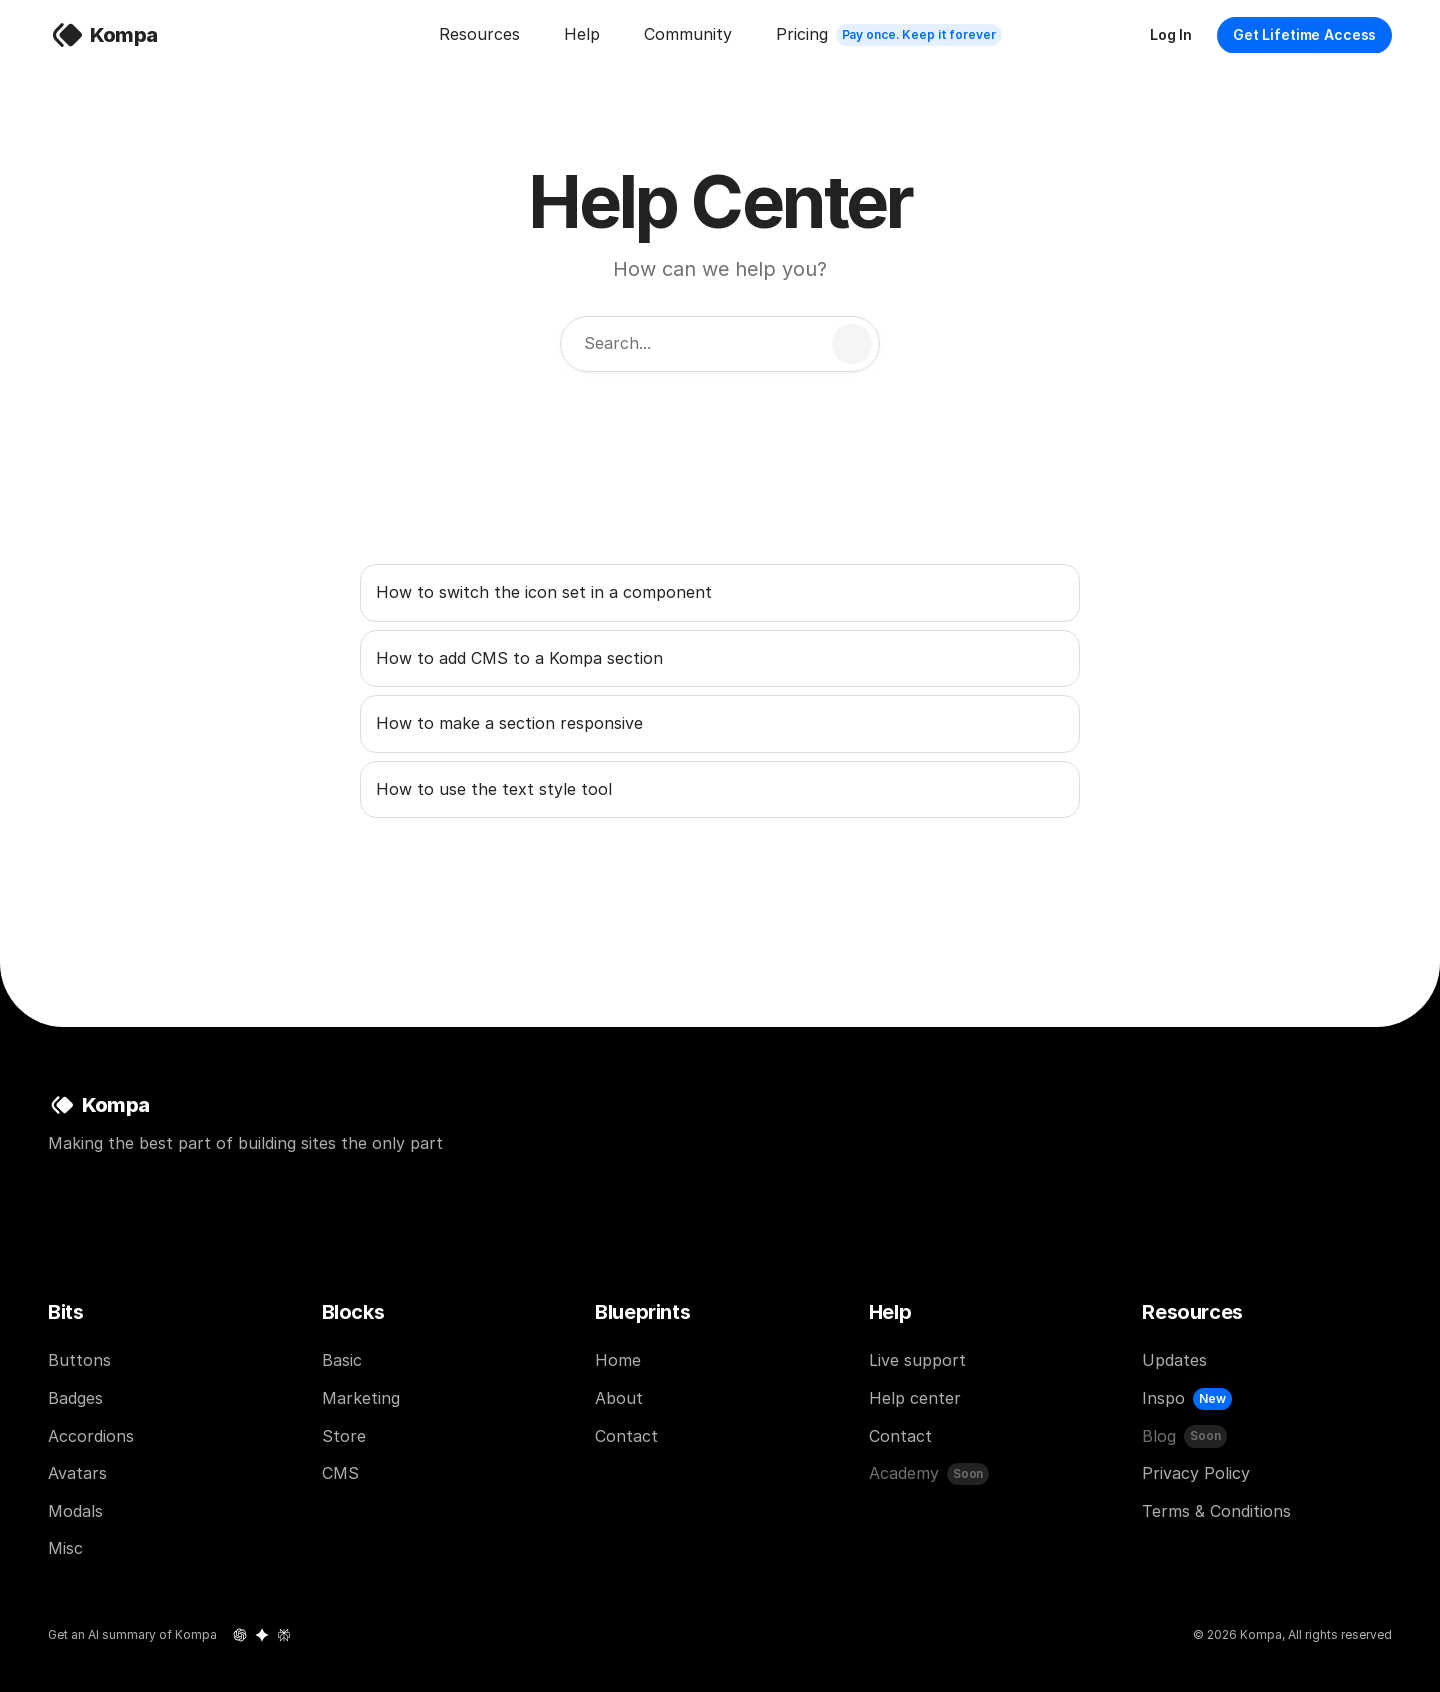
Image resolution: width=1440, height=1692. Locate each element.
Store (344, 1436)
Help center (915, 1398)
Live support (917, 1360)
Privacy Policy (1196, 1473)
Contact (626, 1436)
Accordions (91, 1436)
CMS (340, 1473)
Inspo (1163, 1398)
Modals (75, 1511)
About (619, 1398)
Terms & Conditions (1216, 1511)
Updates (1174, 1360)
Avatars (77, 1473)
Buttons (79, 1360)
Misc (65, 1548)
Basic (342, 1360)
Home (618, 1360)
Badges (75, 1398)
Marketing (361, 1398)
